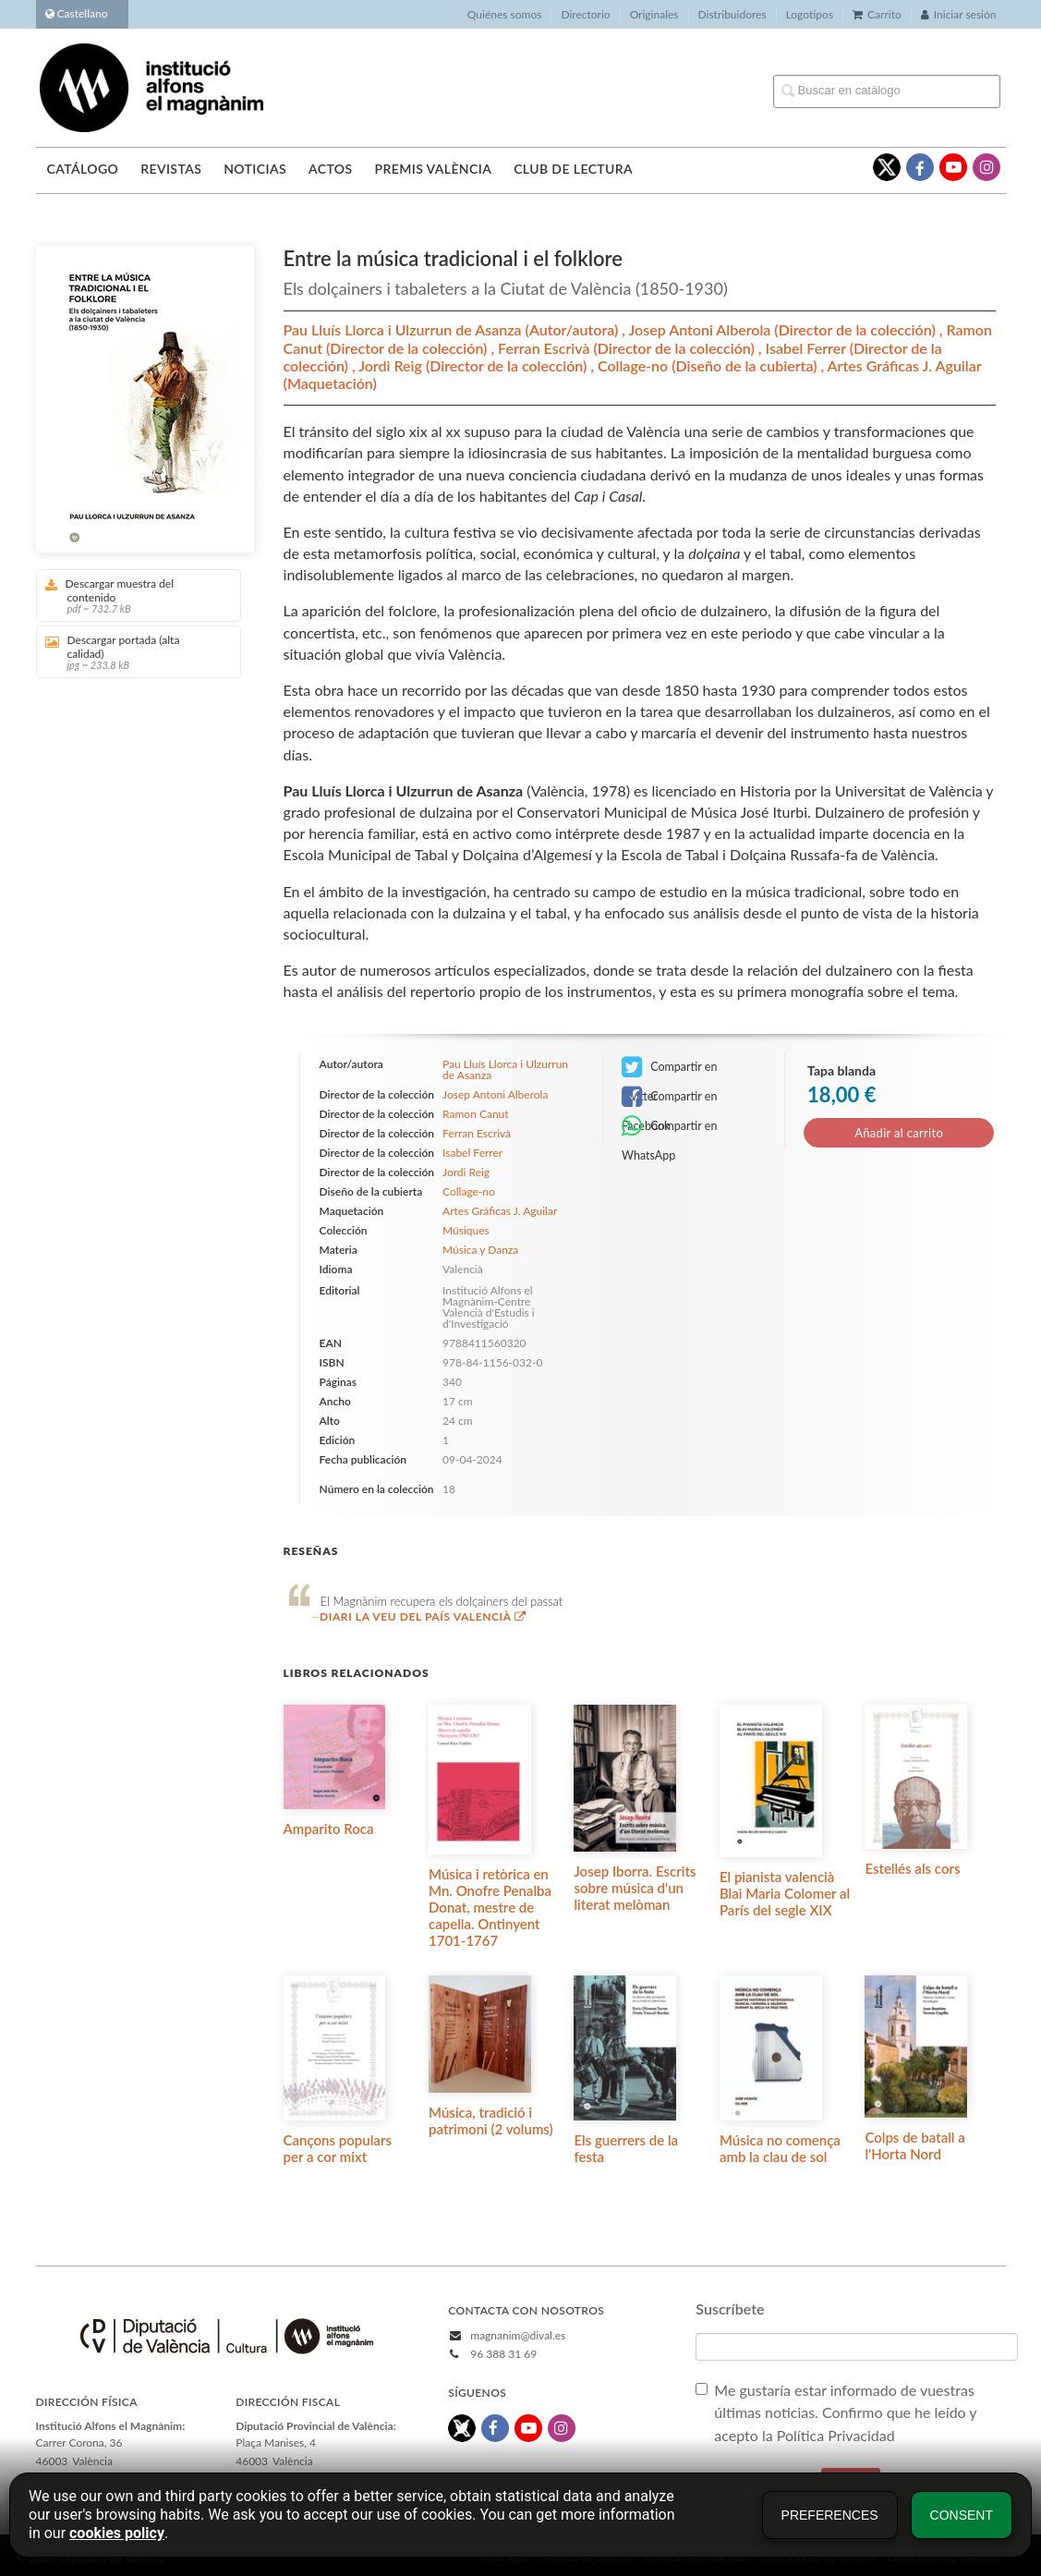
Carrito (877, 14)
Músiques (466, 1230)
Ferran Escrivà (545, 348)
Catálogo (83, 168)
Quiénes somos (504, 14)
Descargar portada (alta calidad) (132, 652)
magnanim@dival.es (517, 2335)
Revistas (170, 168)
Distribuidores (732, 14)
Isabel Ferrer (808, 348)
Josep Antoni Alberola (702, 329)
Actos (330, 168)
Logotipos (809, 14)
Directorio (585, 14)
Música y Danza (480, 1250)
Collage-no (635, 365)
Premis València (432, 168)
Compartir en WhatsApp (669, 1127)
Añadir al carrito (898, 1132)
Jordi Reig (392, 365)
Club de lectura (573, 168)
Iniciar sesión (959, 14)
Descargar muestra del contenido (132, 595)
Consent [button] (961, 2515)
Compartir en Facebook (669, 1098)
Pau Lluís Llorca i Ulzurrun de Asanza (405, 329)
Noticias (255, 168)
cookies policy (116, 2533)
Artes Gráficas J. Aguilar (905, 365)
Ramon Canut (475, 1114)
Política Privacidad (838, 2435)
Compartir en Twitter (669, 1068)
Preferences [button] (829, 2515)
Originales (654, 14)
